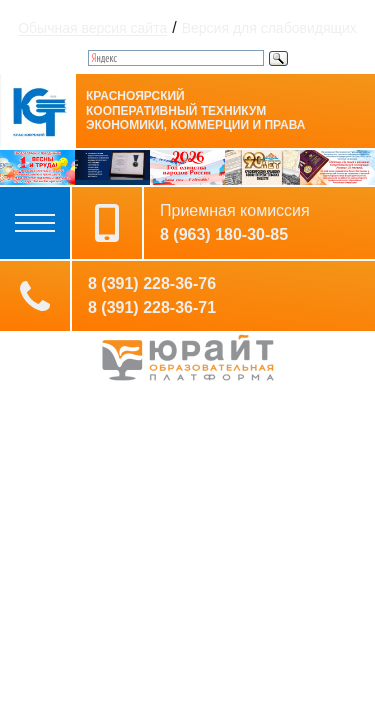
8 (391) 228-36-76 (152, 284)
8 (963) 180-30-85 (224, 235)
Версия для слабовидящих (269, 28)
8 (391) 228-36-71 (152, 308)
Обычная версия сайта (92, 28)
